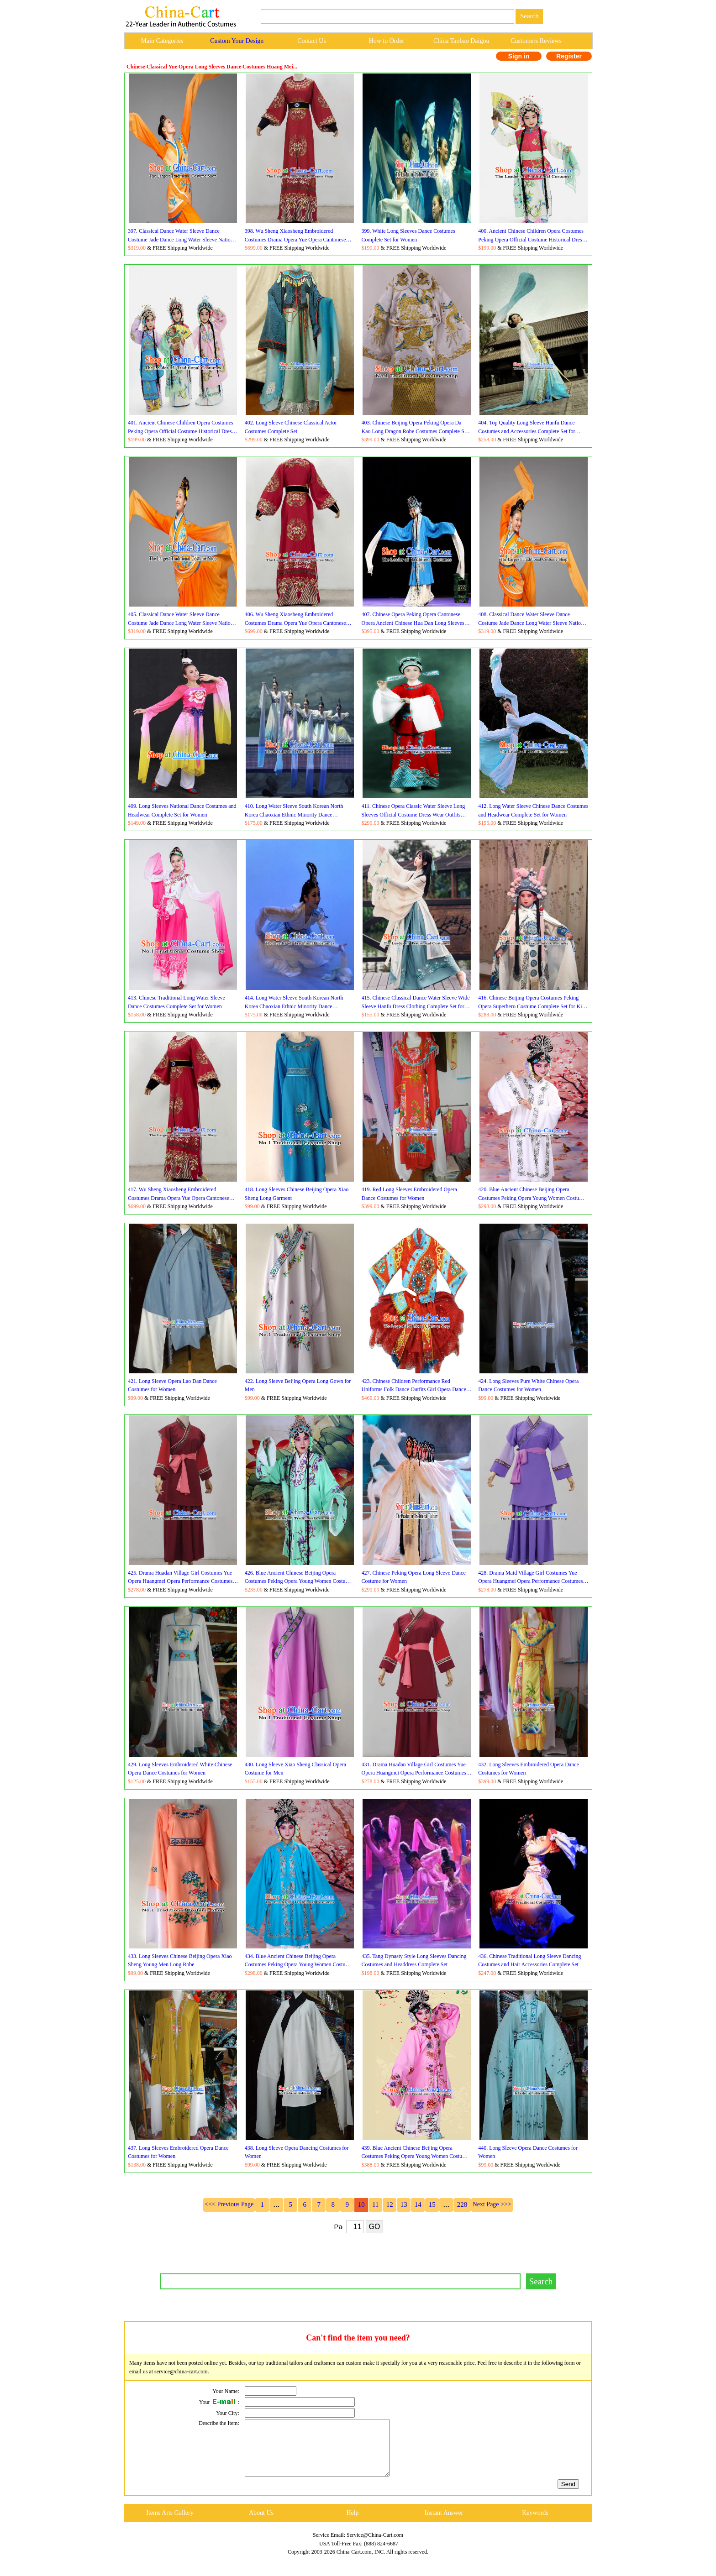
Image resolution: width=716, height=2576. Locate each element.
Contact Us (311, 40)
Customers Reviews (536, 40)
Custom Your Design (236, 40)
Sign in (519, 56)
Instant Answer (444, 2523)
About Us (261, 2523)
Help (352, 2523)
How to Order (387, 40)
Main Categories (162, 40)
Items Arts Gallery (169, 2523)
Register (569, 56)
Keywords (535, 2523)
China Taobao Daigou (461, 40)
